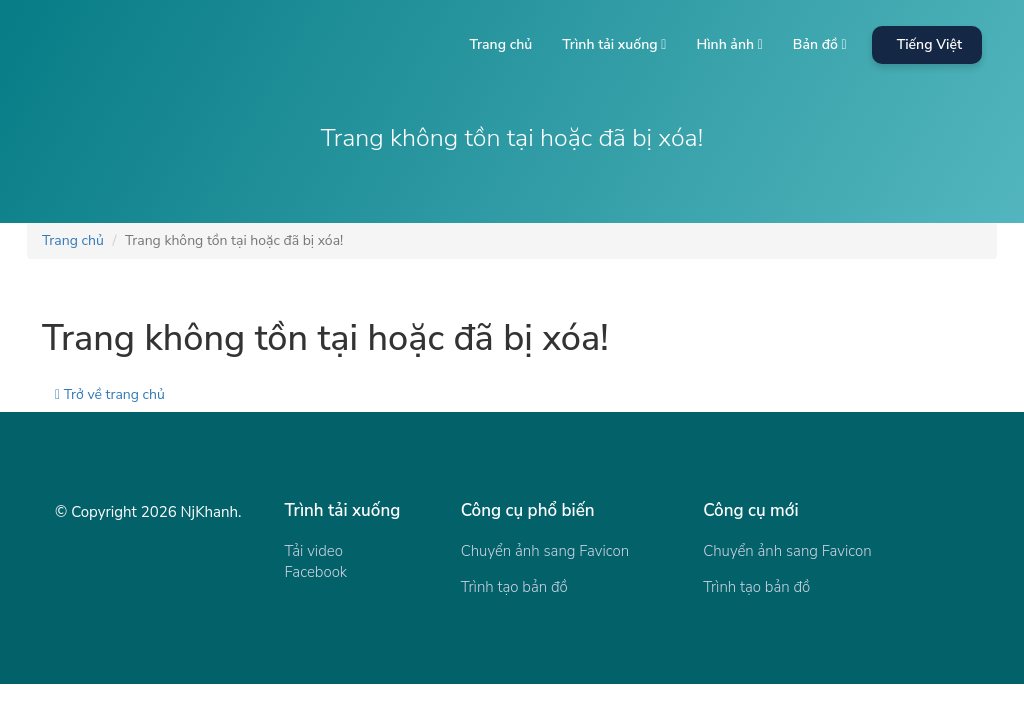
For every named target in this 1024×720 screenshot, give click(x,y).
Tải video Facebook (316, 561)
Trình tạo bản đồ (514, 587)
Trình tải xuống (614, 44)
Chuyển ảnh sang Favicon (545, 551)
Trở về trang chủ (110, 394)
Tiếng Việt (929, 44)
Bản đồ (820, 44)
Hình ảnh (729, 44)
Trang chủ (500, 44)
